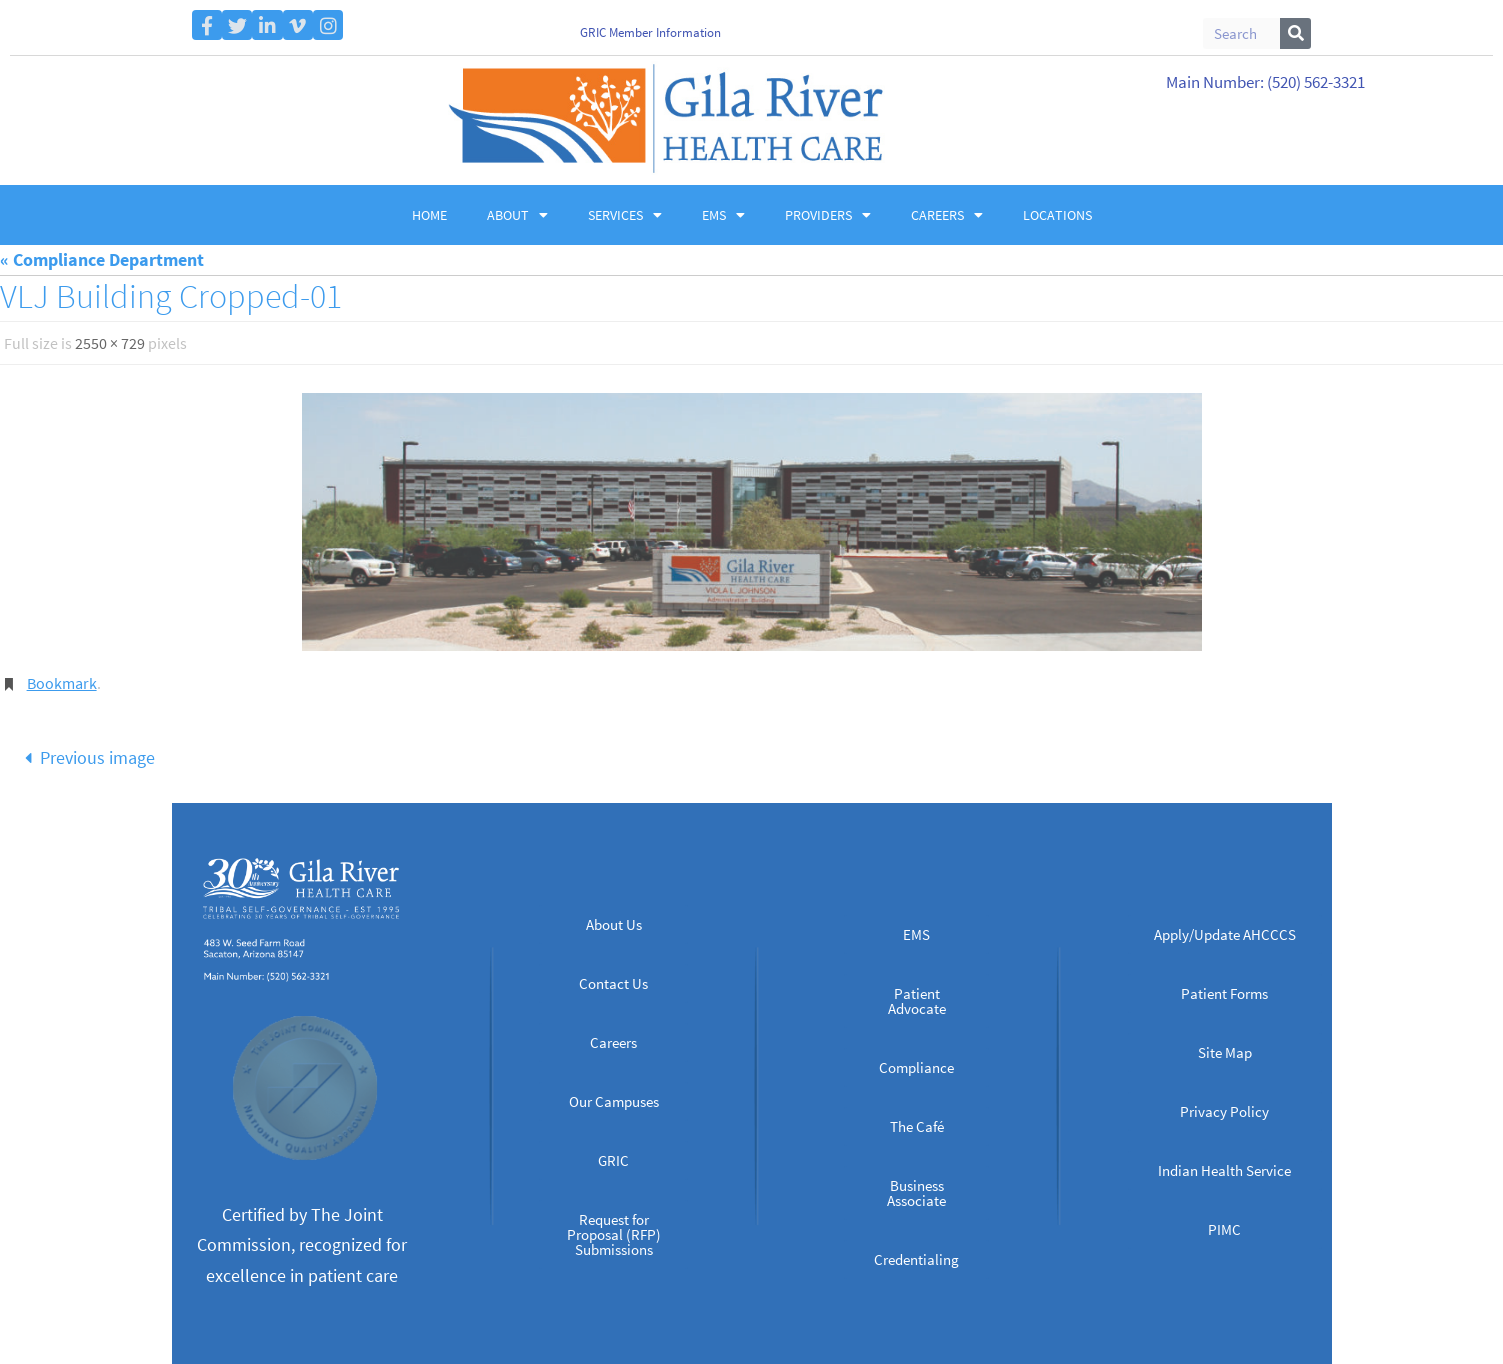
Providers (828, 215)
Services (625, 215)
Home (429, 215)
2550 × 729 (110, 343)
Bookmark (62, 683)
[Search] (1295, 33)
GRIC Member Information (650, 32)
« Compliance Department (102, 259)
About (517, 215)
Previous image (85, 757)
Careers (947, 215)
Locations (1057, 215)
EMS (723, 215)
